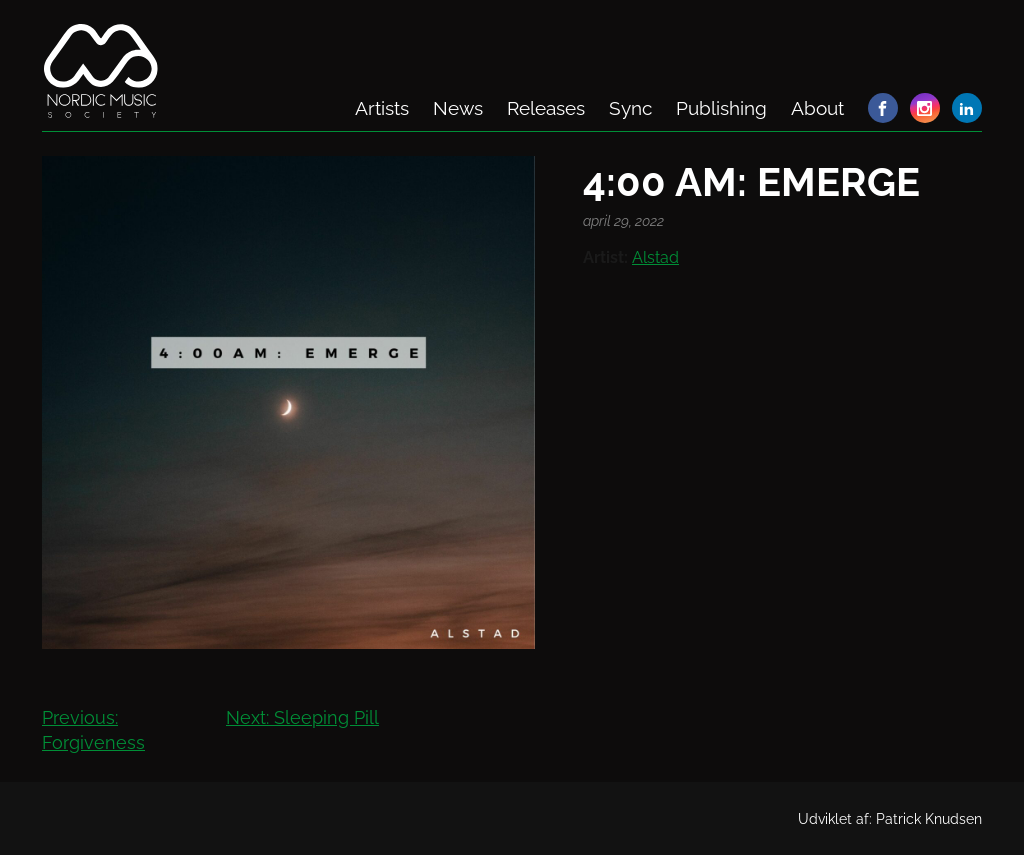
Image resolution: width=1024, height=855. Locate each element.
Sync (630, 108)
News (458, 108)
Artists (382, 108)
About (817, 108)
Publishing (721, 108)
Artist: (605, 257)
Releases (546, 108)
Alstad (655, 257)
